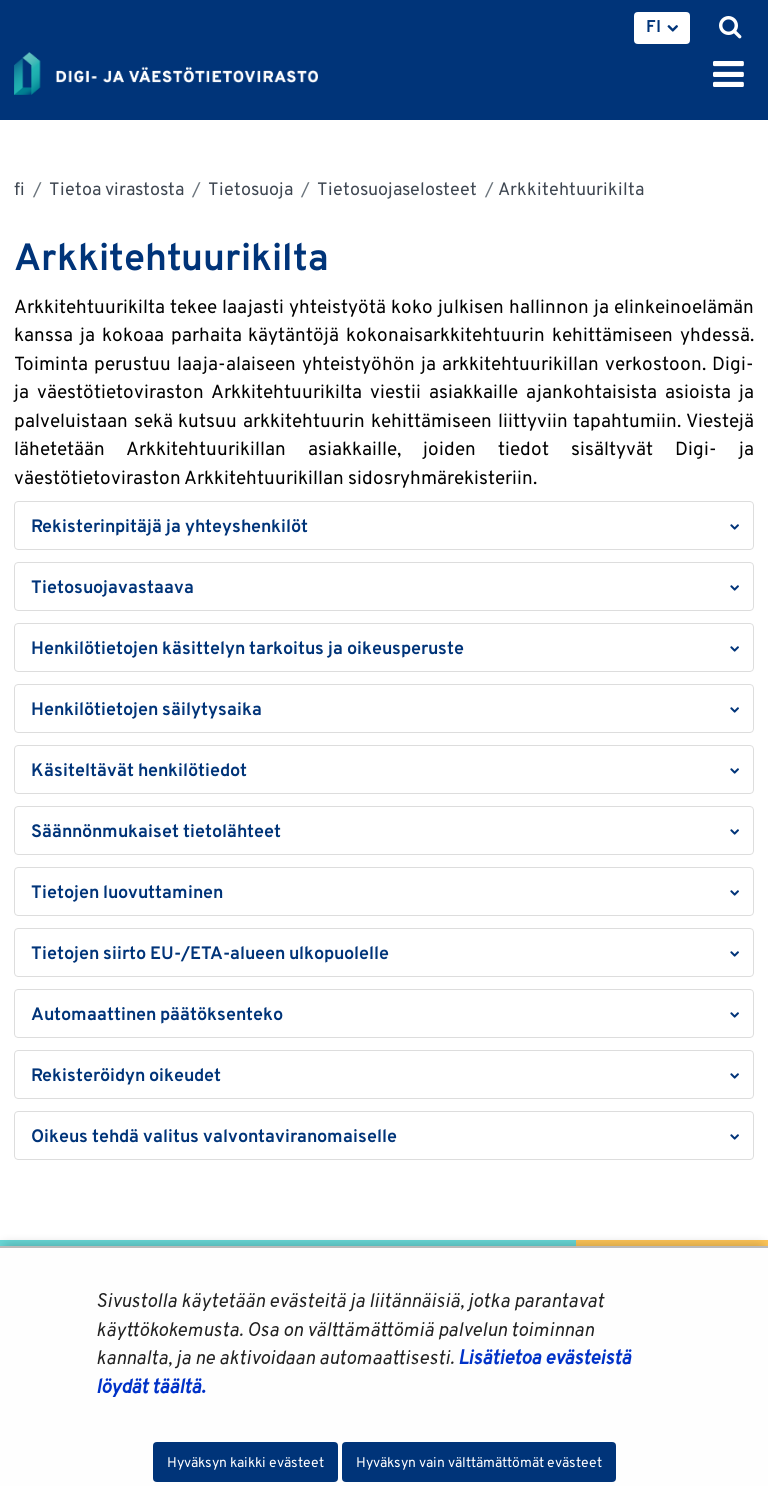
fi (19, 188)
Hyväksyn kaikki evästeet (245, 1462)
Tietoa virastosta (115, 188)
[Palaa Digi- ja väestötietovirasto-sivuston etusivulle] (166, 70)
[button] (384, 525)
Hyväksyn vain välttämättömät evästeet (479, 1462)
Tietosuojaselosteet (395, 188)
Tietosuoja (249, 188)
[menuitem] (662, 28)
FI (653, 26)
